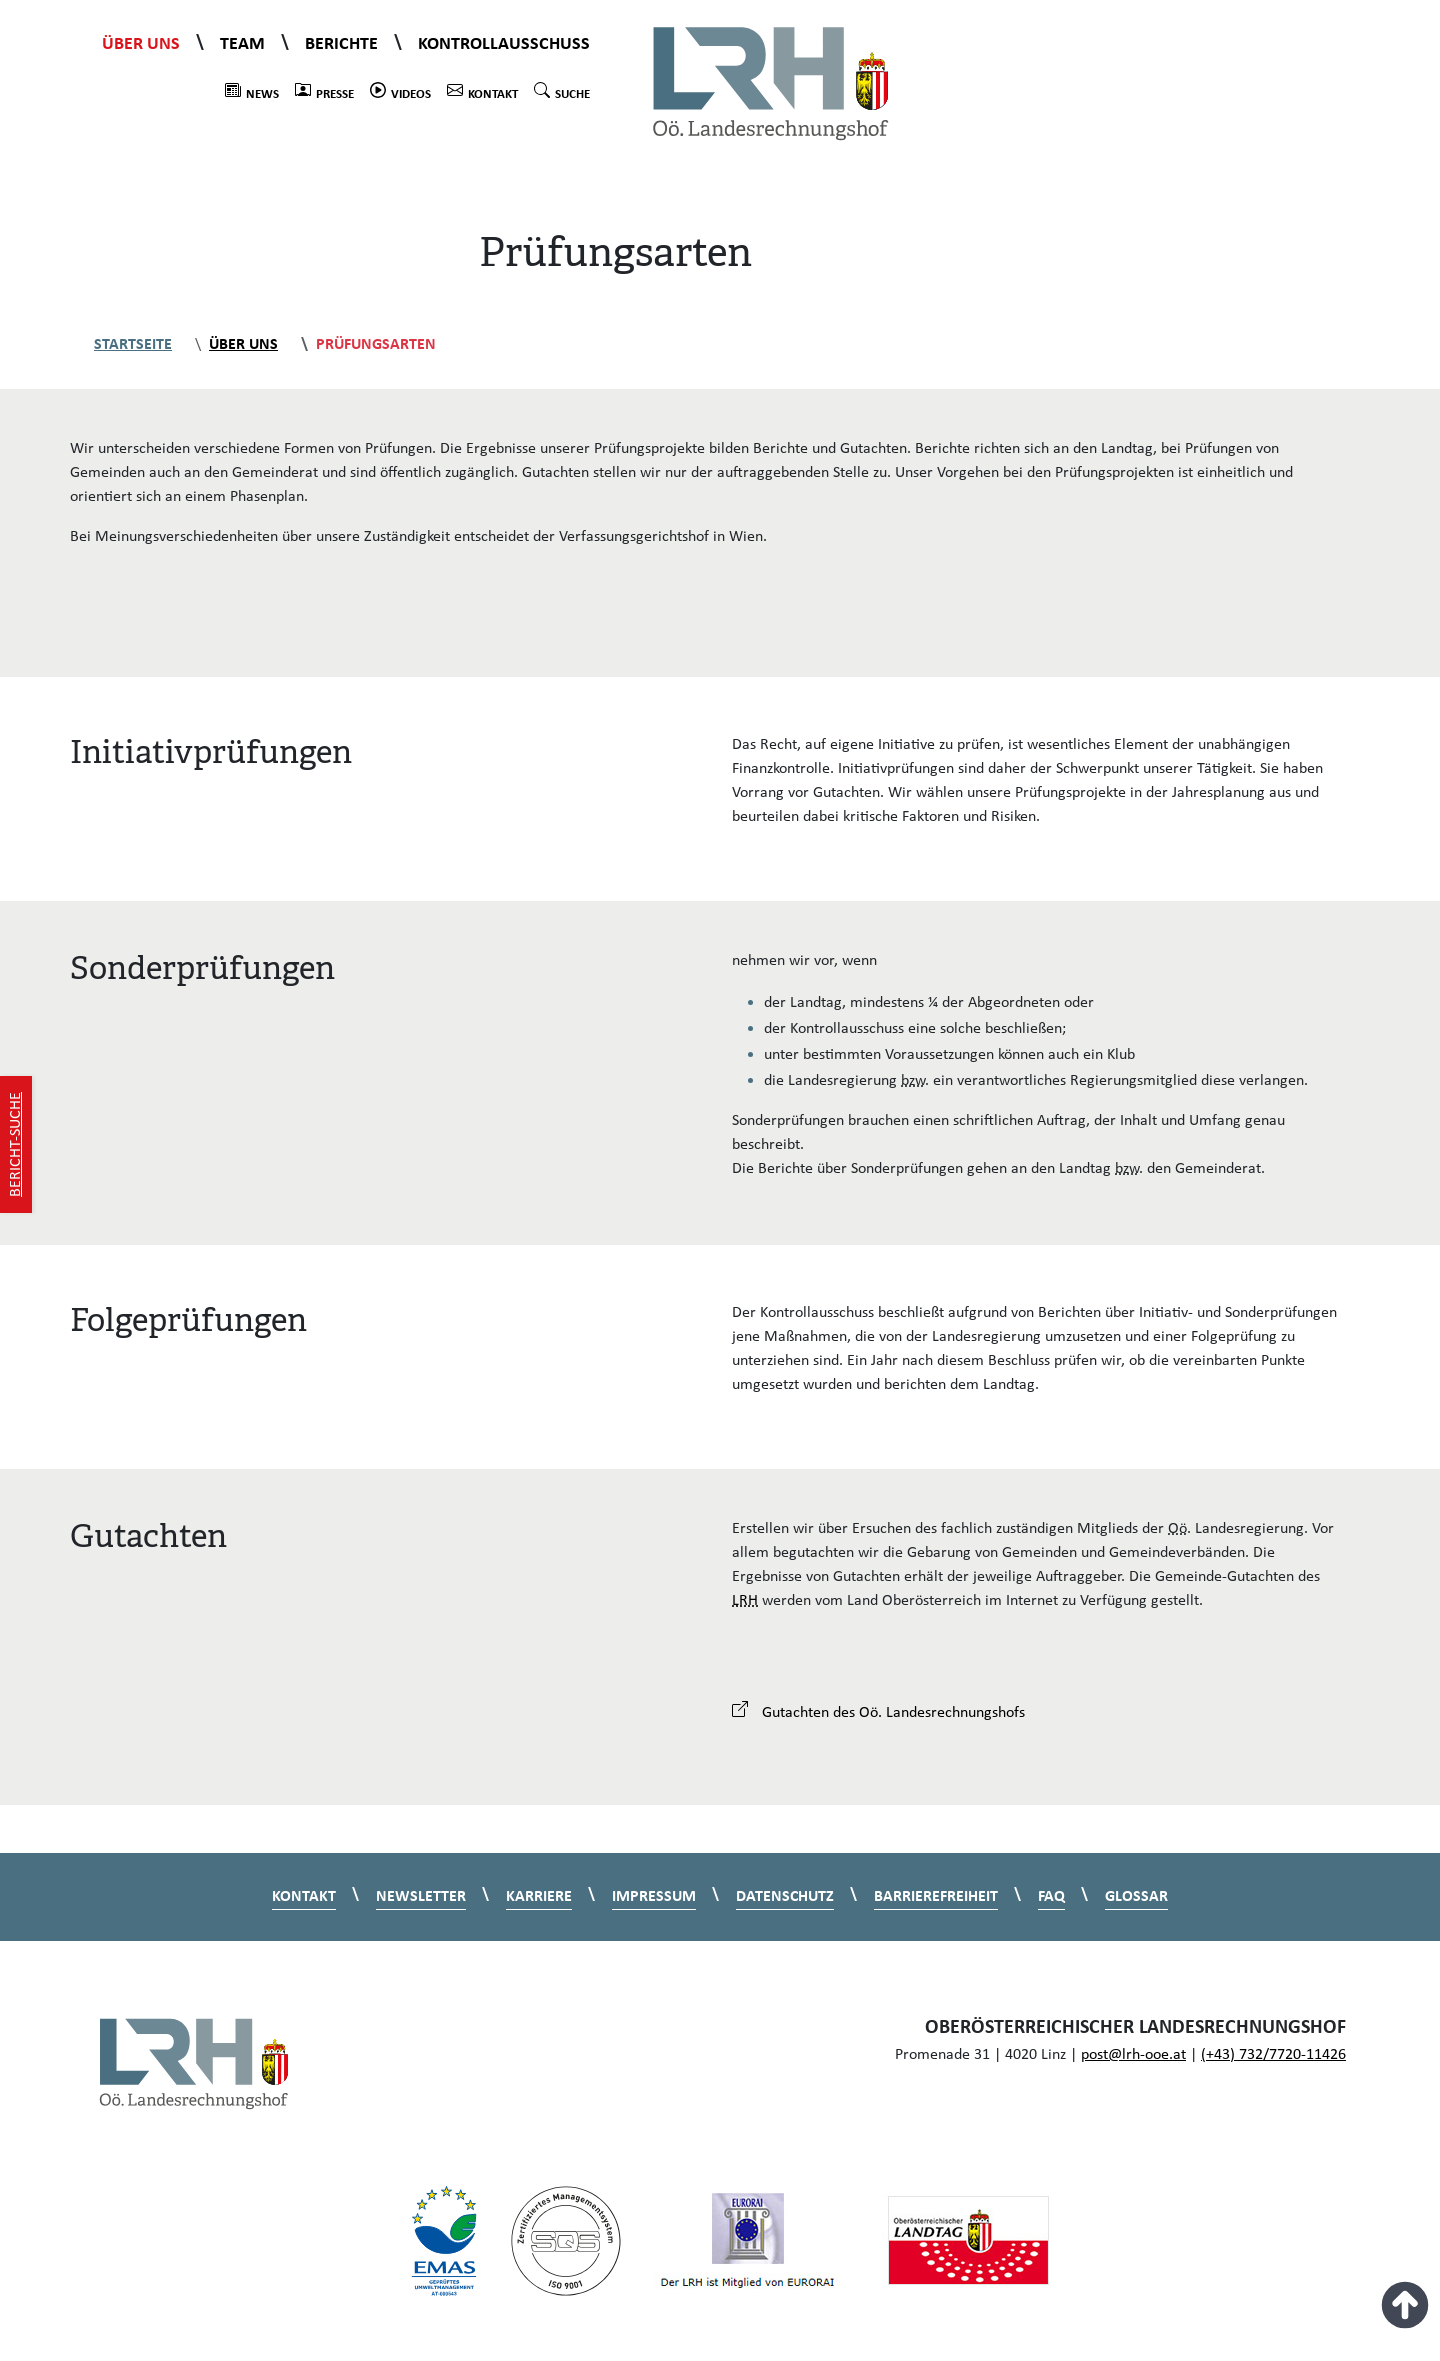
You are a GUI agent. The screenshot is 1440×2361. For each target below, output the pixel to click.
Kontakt (482, 91)
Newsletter (421, 1897)
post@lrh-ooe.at (1133, 2055)
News (252, 91)
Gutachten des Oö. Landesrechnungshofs (878, 1713)
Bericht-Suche (16, 1144)
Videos (400, 91)
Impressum (654, 1897)
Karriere (539, 1897)
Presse (324, 91)
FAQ (1051, 1897)
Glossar (1136, 1897)
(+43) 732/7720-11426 (1273, 2055)
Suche (562, 91)
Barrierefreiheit (936, 1897)
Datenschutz (785, 1897)
